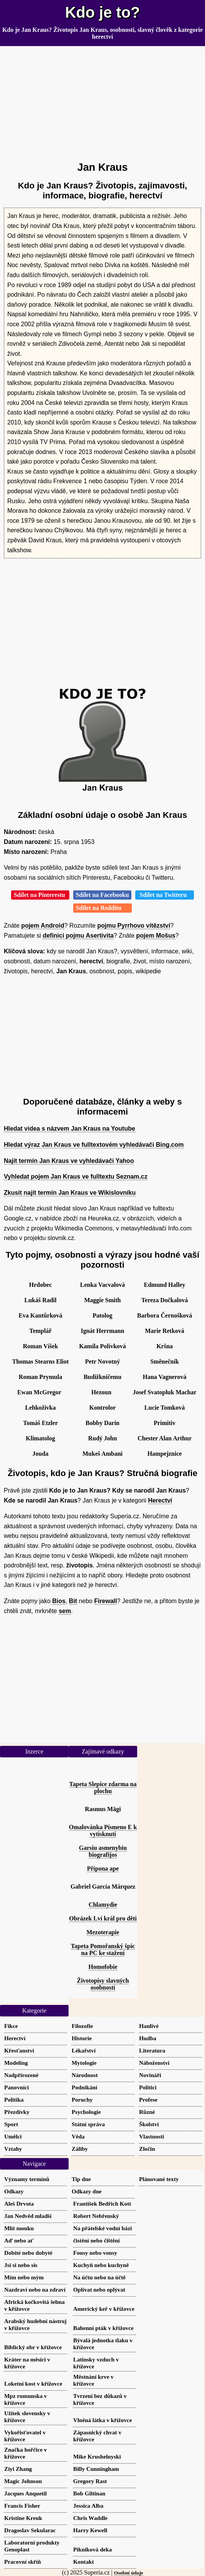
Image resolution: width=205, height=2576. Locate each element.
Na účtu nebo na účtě (99, 2277)
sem (65, 1611)
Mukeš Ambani (102, 1453)
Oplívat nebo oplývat (99, 2289)
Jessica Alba (88, 2505)
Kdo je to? (102, 12)
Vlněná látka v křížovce (102, 2420)
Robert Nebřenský (96, 2216)
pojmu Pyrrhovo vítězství (133, 925)
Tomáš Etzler (40, 1423)
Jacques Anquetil (25, 2493)
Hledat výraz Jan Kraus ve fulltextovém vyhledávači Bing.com (94, 1144)
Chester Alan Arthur (165, 1438)
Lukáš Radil (40, 1300)
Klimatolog (40, 1438)
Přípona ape (103, 1868)
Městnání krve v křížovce (93, 2380)
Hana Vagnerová (165, 1377)
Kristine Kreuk (23, 2518)
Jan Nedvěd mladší (27, 2216)
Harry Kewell (90, 2530)
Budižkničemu (102, 1377)
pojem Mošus (155, 935)
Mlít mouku (19, 2228)
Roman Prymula (40, 1377)
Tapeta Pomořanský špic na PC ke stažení (103, 1949)
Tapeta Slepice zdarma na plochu (103, 1787)
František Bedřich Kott (102, 2203)
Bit (73, 1601)
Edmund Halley (164, 1284)
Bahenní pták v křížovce (103, 2328)
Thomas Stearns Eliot (40, 1361)
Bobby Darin (102, 1423)
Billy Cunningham (96, 2468)
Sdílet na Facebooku (102, 895)
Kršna (164, 1346)
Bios (59, 1601)
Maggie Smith (102, 1300)
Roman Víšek (40, 1346)
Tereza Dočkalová (164, 1300)
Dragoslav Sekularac (30, 2530)
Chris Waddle (90, 2518)
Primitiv (164, 1423)
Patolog (103, 1315)
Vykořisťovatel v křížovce (25, 2435)
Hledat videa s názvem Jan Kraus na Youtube (69, 1128)
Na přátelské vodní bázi (102, 2228)
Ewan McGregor (39, 1392)
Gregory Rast (90, 2481)
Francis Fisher (22, 2505)
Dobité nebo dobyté (28, 2252)
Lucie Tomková (164, 1407)
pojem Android (42, 925)
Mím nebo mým (24, 2277)
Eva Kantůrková (40, 1315)
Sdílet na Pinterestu (40, 895)
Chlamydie (103, 1904)
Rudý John (102, 1438)
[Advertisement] (102, 100)
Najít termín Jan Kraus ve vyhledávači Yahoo (69, 1161)
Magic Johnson (23, 2481)
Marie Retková (164, 1331)
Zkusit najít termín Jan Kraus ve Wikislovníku (70, 1192)
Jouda (41, 1453)
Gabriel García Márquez (103, 1886)
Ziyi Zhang (18, 2468)
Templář (40, 1331)
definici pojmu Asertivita (78, 935)
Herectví (160, 1500)
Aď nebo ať (18, 2240)
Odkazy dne (87, 2191)
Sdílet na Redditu (102, 908)
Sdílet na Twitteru (164, 895)
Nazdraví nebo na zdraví (35, 2289)
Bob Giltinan (89, 2493)
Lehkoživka (40, 1407)
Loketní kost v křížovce (33, 2383)
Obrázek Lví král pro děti (103, 1918)
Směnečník (164, 1361)
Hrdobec (40, 1284)
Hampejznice (165, 1453)
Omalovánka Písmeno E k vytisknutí (103, 1830)
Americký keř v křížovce (103, 2308)
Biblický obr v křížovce (33, 2347)
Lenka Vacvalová (102, 1284)
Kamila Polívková (102, 1346)
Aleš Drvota (19, 2203)
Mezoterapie (103, 1932)
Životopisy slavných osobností (103, 1984)
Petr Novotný (102, 1361)
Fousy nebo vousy (95, 2252)
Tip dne (81, 2179)
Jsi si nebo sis (21, 2265)
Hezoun (101, 1392)
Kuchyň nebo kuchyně (101, 2265)
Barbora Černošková (164, 1315)
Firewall (105, 1601)
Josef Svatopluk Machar (164, 1392)
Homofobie (103, 1966)
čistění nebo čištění (96, 2240)
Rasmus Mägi (103, 1809)
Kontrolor (102, 1407)
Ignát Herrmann (102, 1331)
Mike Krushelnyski (97, 2456)
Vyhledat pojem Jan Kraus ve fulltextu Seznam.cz (76, 1176)
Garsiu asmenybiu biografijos (103, 1851)
